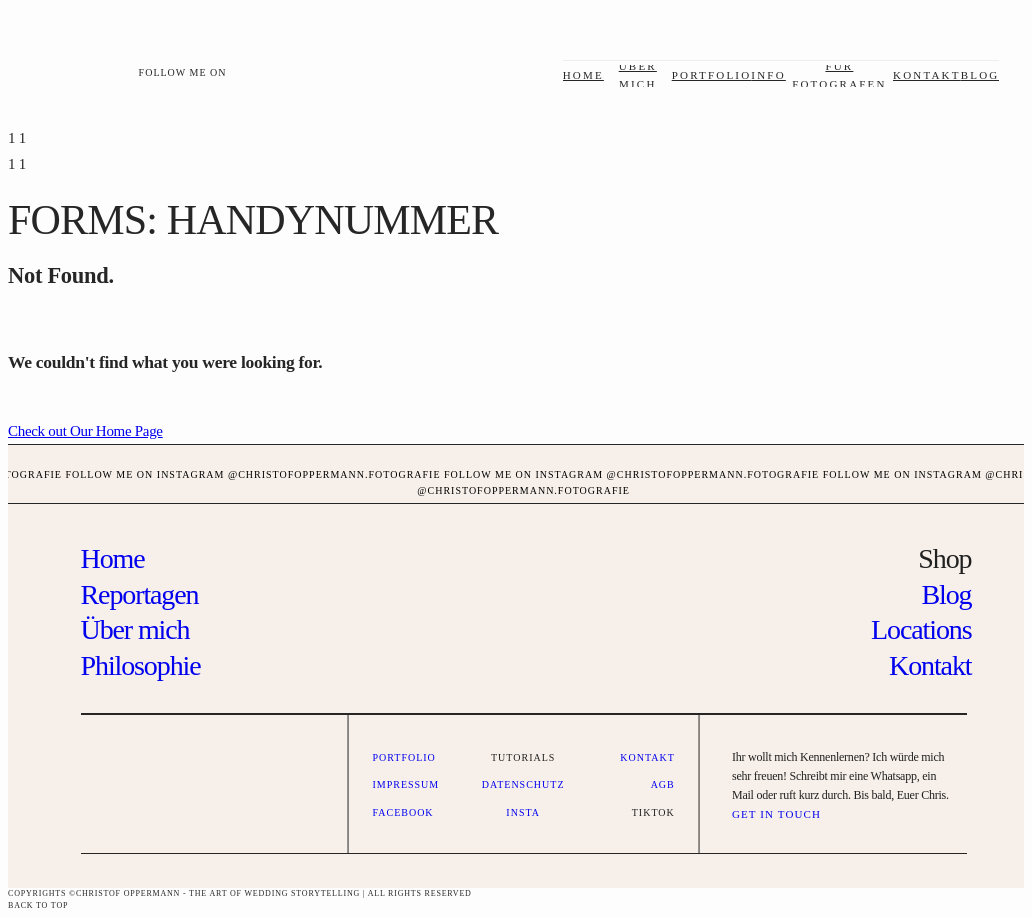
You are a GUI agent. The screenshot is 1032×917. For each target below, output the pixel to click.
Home (583, 75)
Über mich (135, 629)
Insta (523, 812)
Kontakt (927, 75)
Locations (921, 629)
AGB (663, 784)
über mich (638, 75)
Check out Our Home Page (85, 431)
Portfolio (712, 75)
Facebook (402, 812)
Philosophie (141, 665)
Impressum (405, 784)
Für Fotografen (839, 75)
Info (768, 75)
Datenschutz (523, 784)
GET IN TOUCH (776, 814)
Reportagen (140, 594)
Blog (980, 75)
